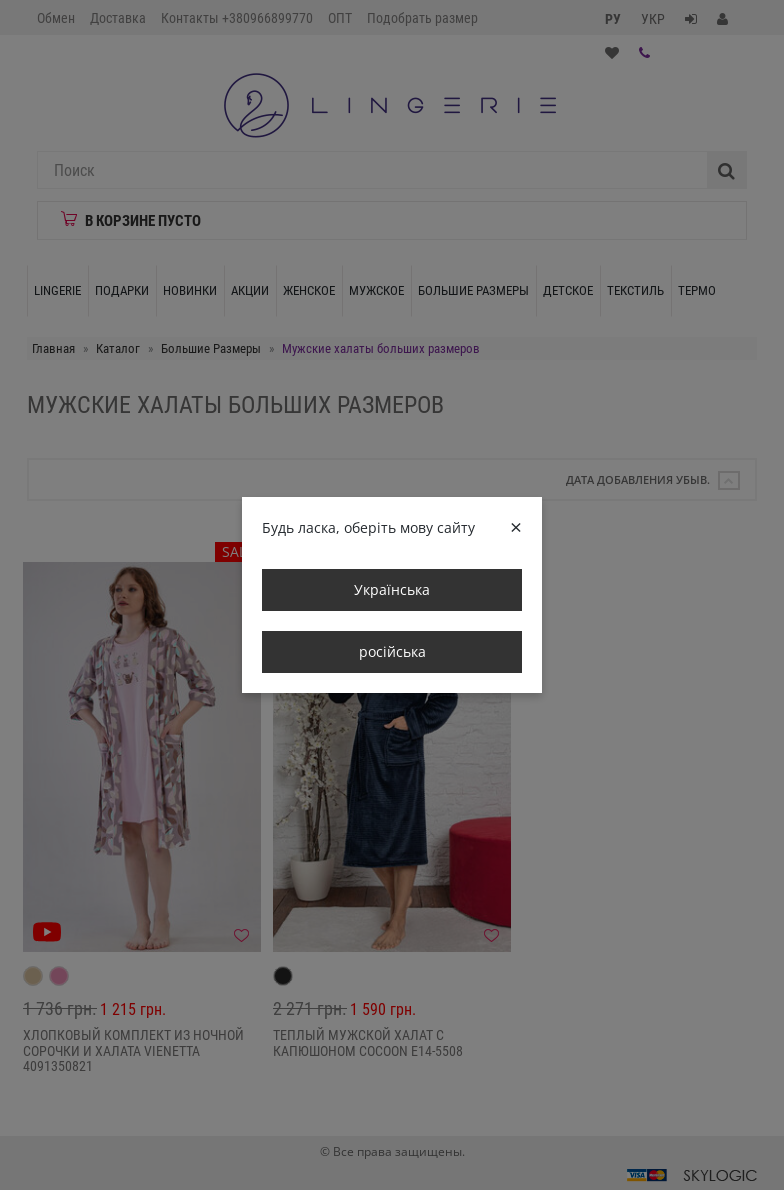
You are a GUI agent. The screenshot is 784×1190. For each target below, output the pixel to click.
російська (392, 651)
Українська (392, 589)
